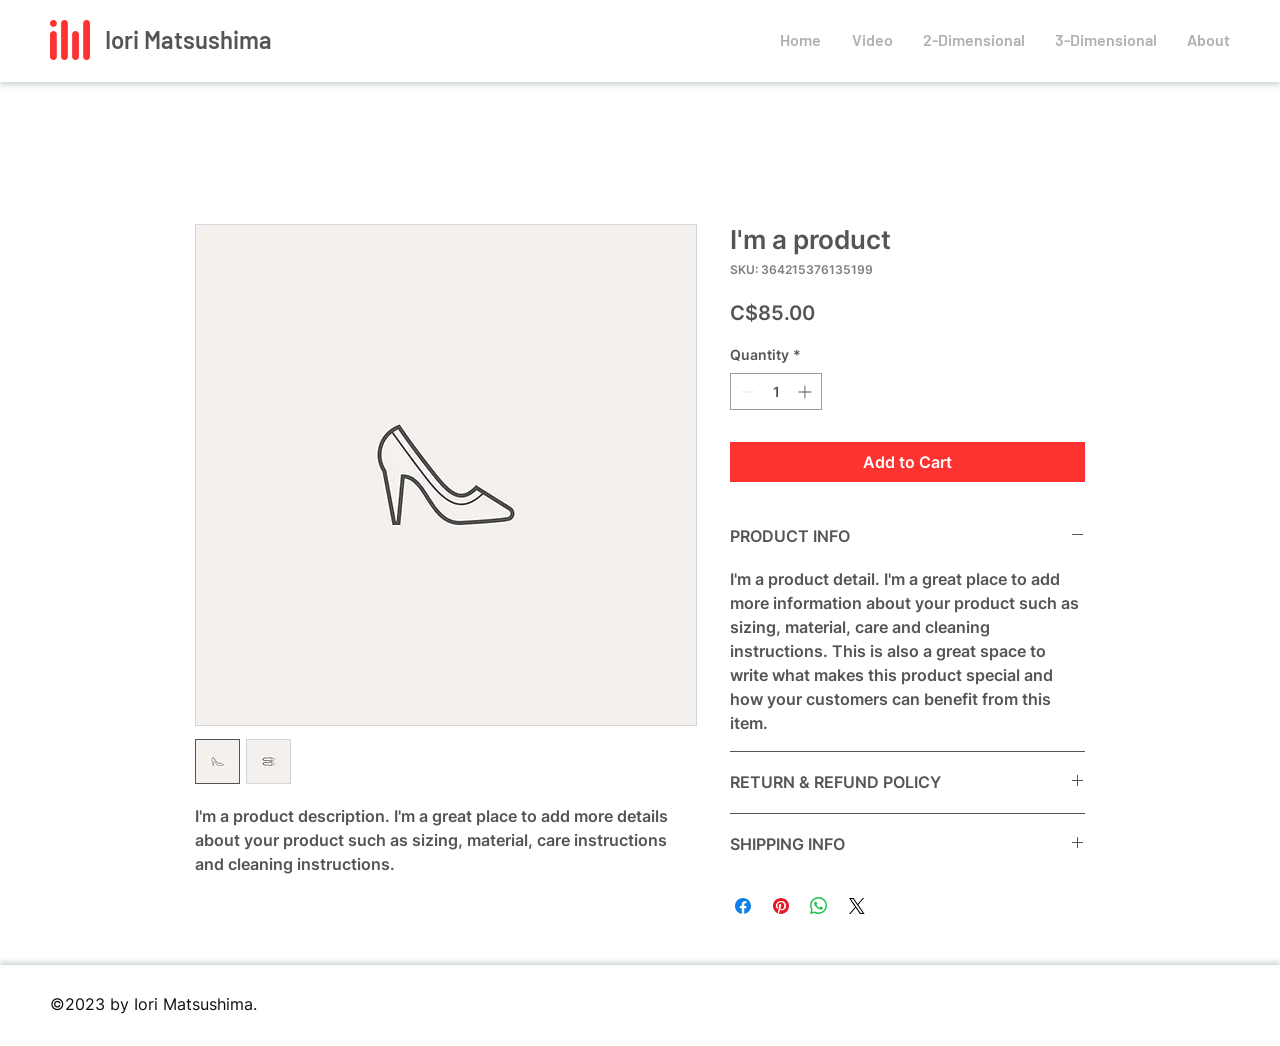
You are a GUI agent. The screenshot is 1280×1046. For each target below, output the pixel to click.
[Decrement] (745, 391)
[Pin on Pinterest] (781, 906)
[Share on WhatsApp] (819, 906)
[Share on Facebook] (743, 906)
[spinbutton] (776, 391)
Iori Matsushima (188, 39)
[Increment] (806, 391)
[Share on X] (857, 906)
